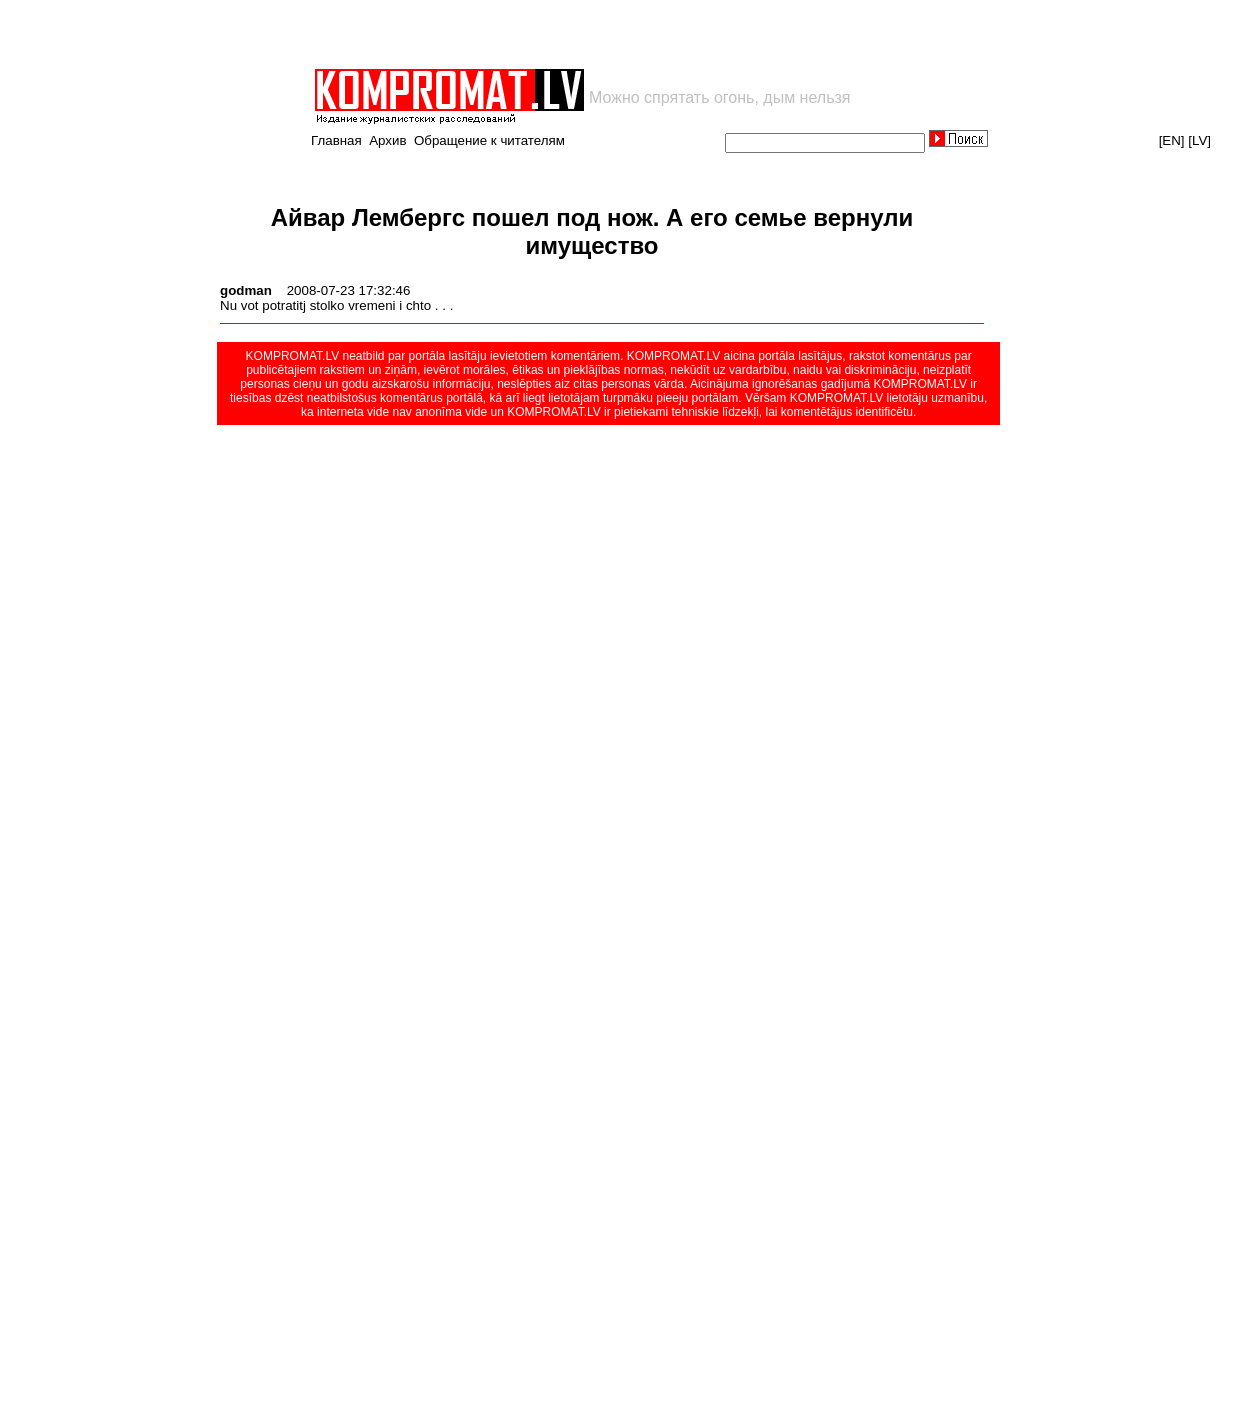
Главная (336, 140)
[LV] (1199, 140)
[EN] (1172, 140)
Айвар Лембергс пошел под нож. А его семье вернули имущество (592, 231)
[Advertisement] (546, 34)
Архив (387, 140)
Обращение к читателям (489, 140)
